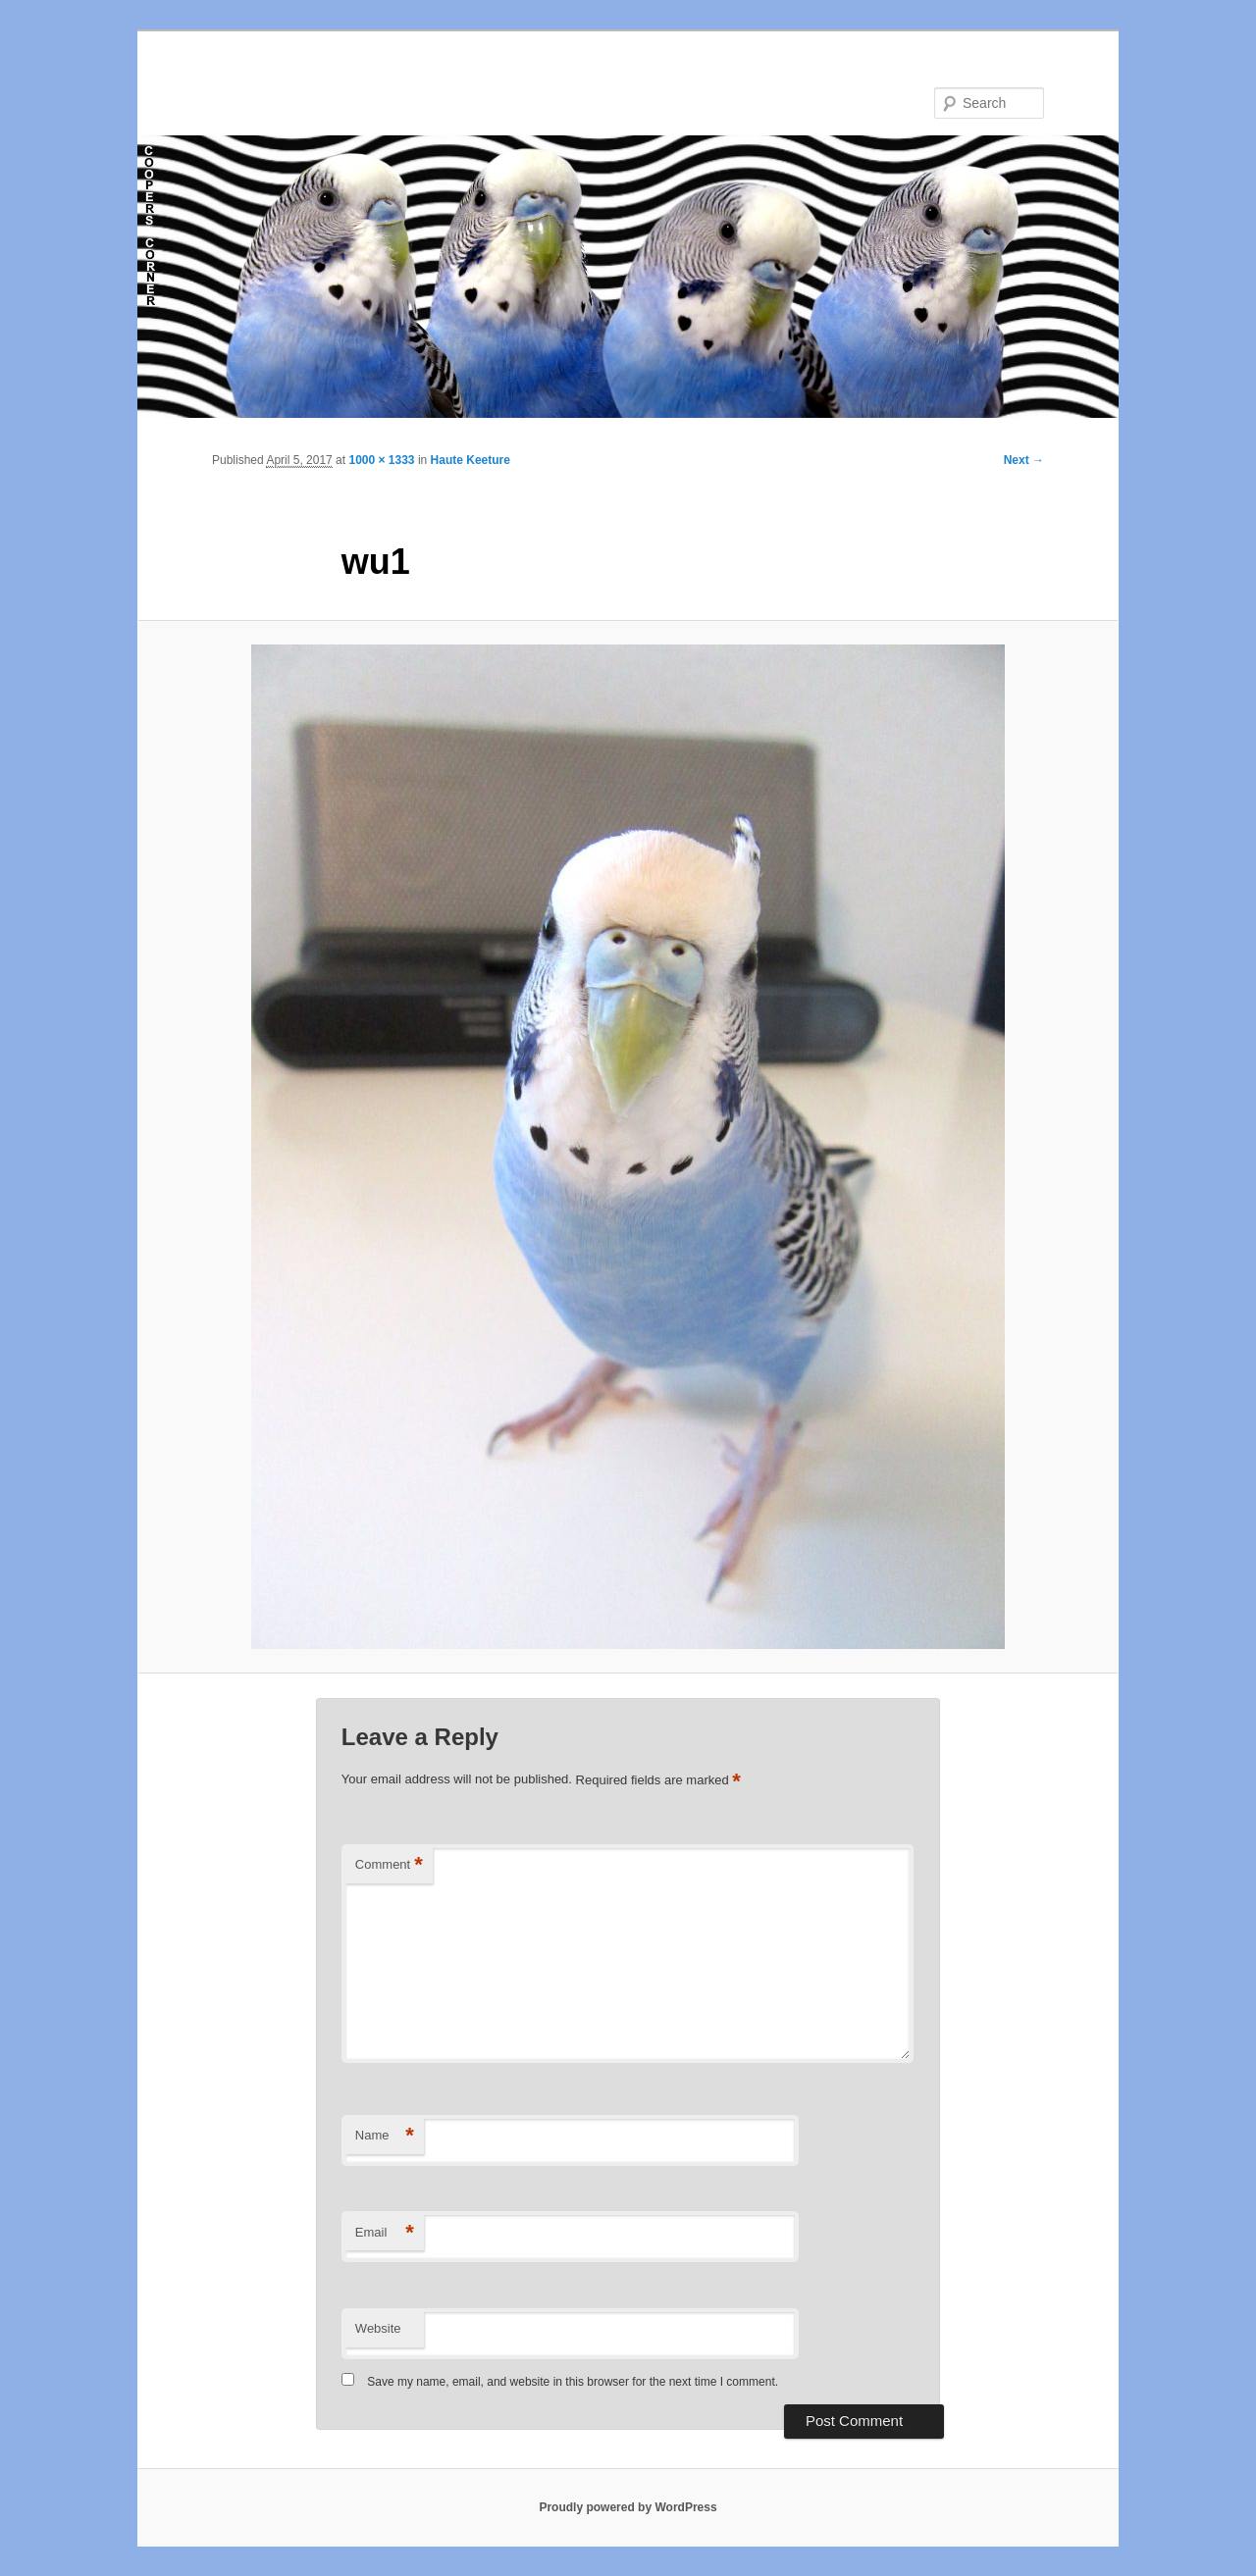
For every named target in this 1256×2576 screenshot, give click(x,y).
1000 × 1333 (381, 460)
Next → (1024, 460)
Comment (389, 1865)
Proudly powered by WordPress (627, 2507)
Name (384, 2136)
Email (384, 2233)
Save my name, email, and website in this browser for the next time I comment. (572, 2382)
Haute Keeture (470, 460)
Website (378, 2328)
